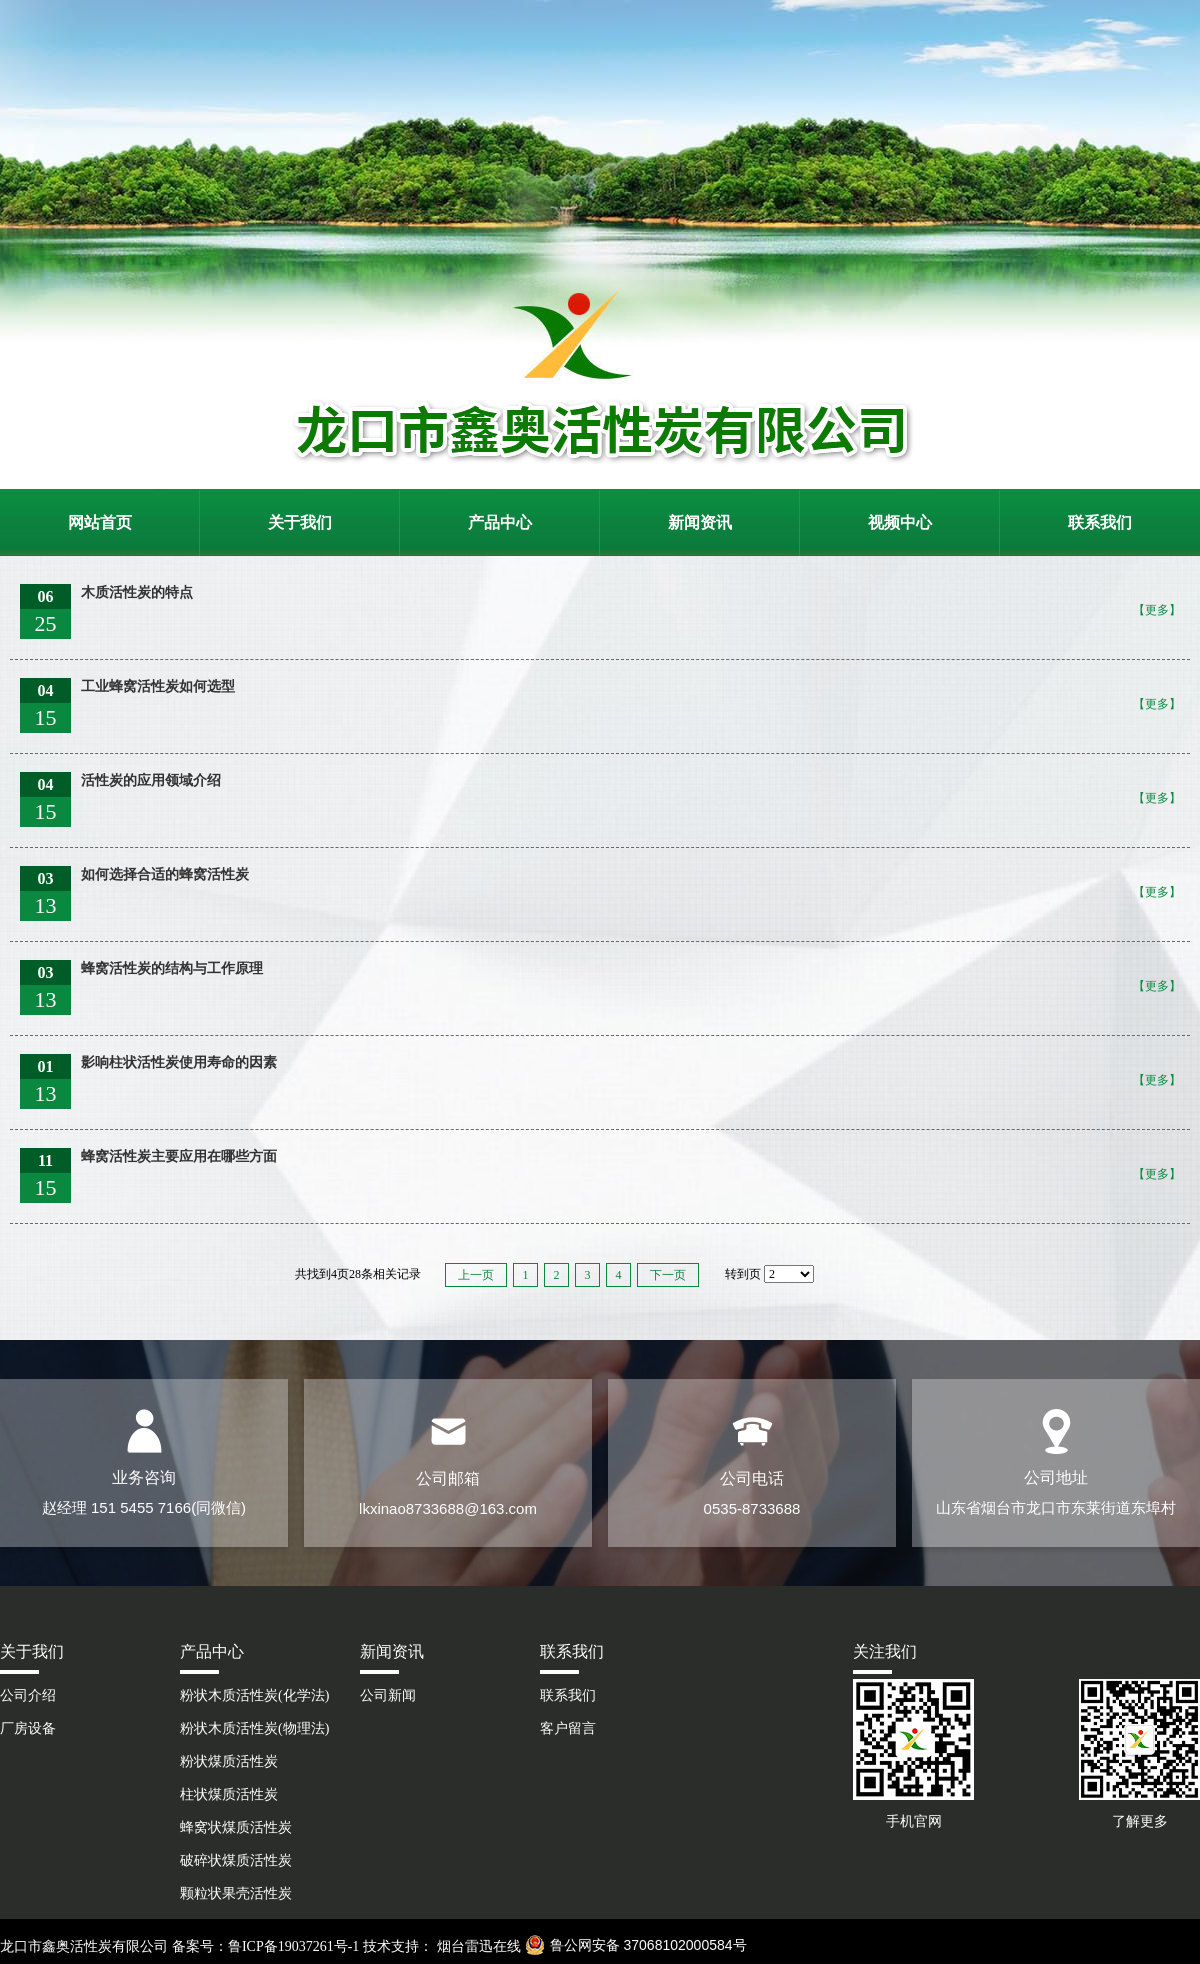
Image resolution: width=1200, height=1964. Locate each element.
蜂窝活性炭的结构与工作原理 (172, 968)
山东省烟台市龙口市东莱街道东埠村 (1056, 1507)
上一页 (476, 1275)
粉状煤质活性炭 (229, 1761)
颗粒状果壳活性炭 (236, 1893)
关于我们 (300, 522)
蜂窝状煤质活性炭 (236, 1827)
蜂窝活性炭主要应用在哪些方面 (179, 1156)
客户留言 (568, 1728)
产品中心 (500, 522)
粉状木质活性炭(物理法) (254, 1728)
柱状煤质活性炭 (229, 1794)
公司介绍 (28, 1695)
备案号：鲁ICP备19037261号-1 (265, 1946)
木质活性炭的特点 (137, 592)
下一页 (668, 1275)
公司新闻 (388, 1695)
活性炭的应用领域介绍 (151, 780)
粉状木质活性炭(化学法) (254, 1695)
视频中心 (900, 522)
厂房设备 (28, 1728)
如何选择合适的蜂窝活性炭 (165, 874)
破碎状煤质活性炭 (236, 1860)
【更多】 (1157, 610)
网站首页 (100, 522)
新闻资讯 (700, 522)
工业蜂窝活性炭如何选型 (158, 686)
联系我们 (1100, 522)
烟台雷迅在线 (477, 1946)
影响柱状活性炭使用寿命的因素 (179, 1062)
